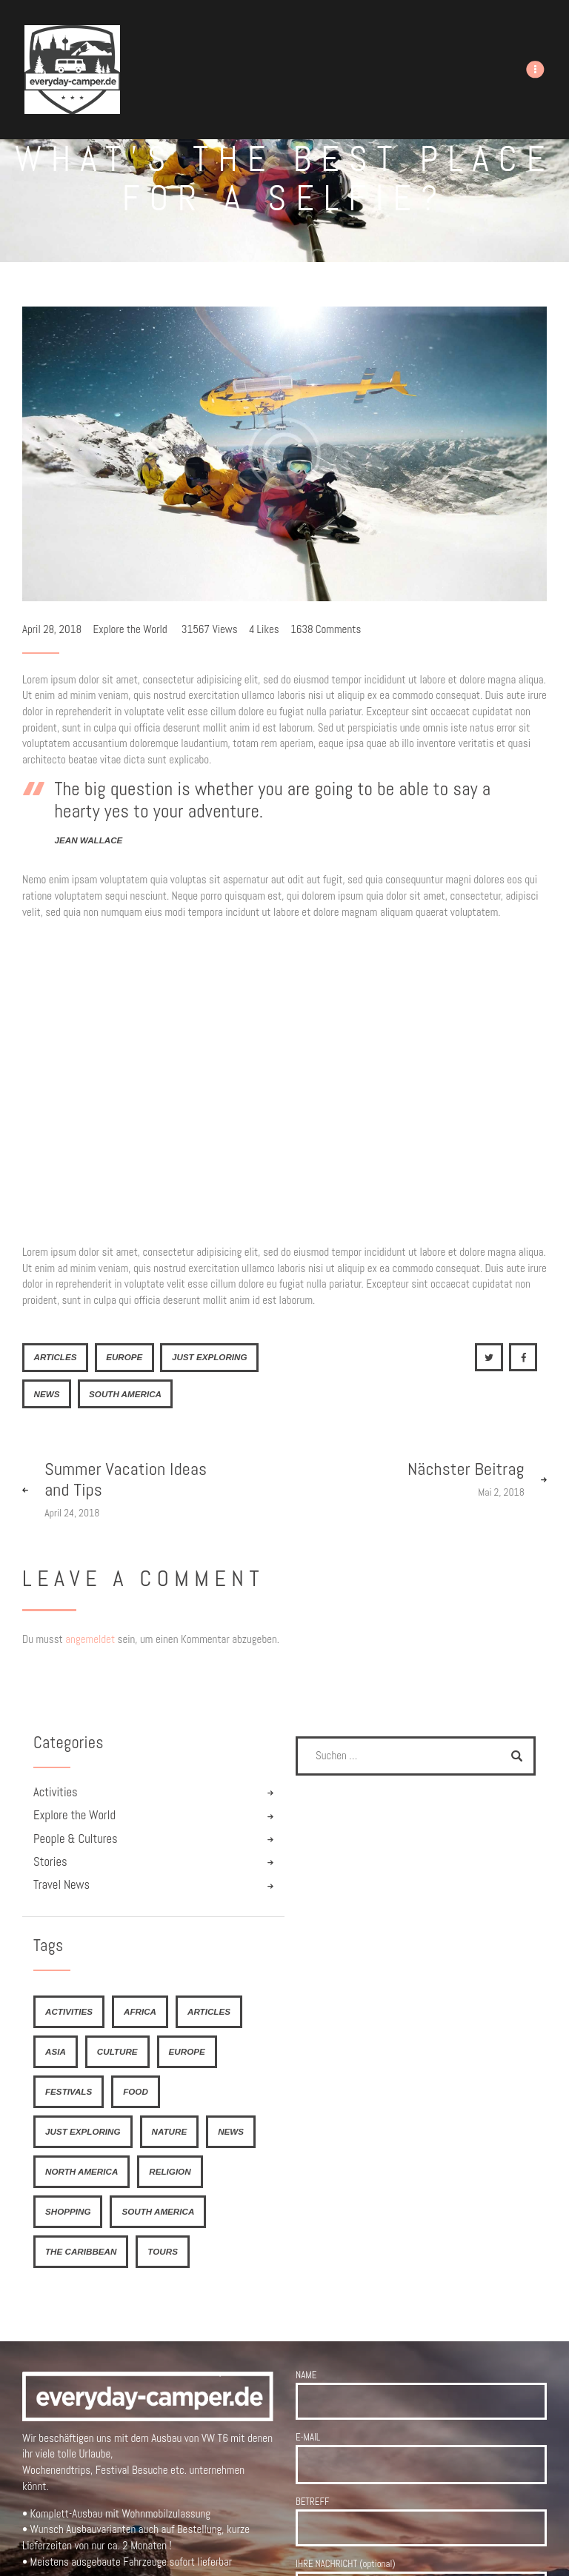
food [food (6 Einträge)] (135, 2091)
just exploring (209, 1357)
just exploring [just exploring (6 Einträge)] (83, 2131)
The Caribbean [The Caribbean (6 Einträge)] (80, 2251)
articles (54, 1357)
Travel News (61, 1885)
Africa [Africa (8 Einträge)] (140, 2011)
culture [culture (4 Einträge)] (117, 2051)
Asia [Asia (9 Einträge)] (55, 2051)
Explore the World (130, 629)
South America (125, 1394)
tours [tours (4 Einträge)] (162, 2251)
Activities (55, 1792)
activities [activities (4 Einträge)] (69, 2011)
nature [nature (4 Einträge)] (169, 2131)
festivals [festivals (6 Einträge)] (68, 2091)
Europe (124, 1357)
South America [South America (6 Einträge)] (158, 2211)
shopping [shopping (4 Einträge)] (67, 2211)
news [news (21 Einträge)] (231, 2131)
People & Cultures (75, 1839)
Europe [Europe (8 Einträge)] (187, 2051)
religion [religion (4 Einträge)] (169, 2171)
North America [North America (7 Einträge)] (81, 2171)
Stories (50, 1862)
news (46, 1394)
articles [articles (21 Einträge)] (208, 2011)
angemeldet (90, 1639)
